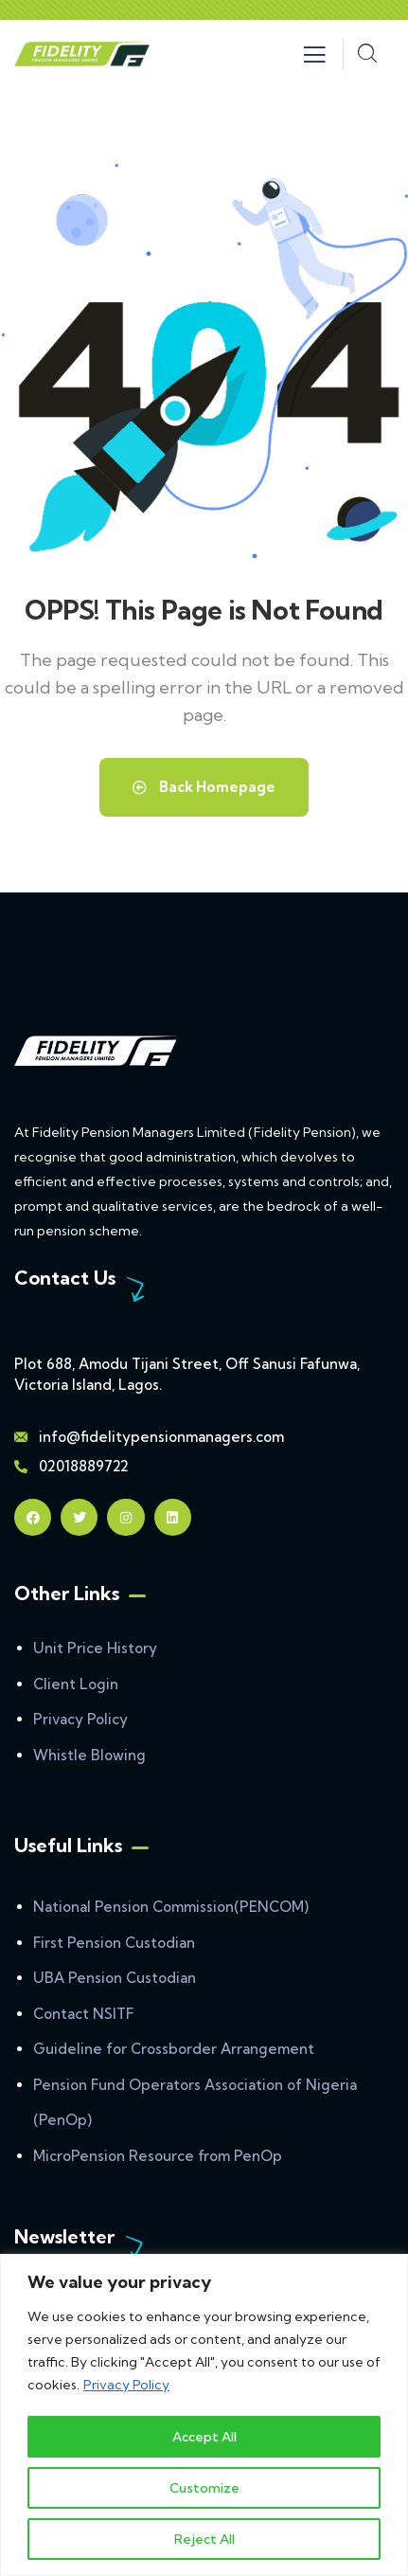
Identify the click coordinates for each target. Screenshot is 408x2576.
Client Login (75, 1684)
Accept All (204, 2436)
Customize (204, 2487)
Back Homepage (204, 787)
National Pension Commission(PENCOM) (171, 1907)
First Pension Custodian (114, 1943)
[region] (204, 2415)
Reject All (204, 2539)
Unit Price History (95, 1648)
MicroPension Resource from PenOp (157, 2156)
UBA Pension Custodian (114, 1978)
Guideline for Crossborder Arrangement (173, 2049)
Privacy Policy (126, 2385)
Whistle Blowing (89, 1755)
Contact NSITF (83, 2014)
